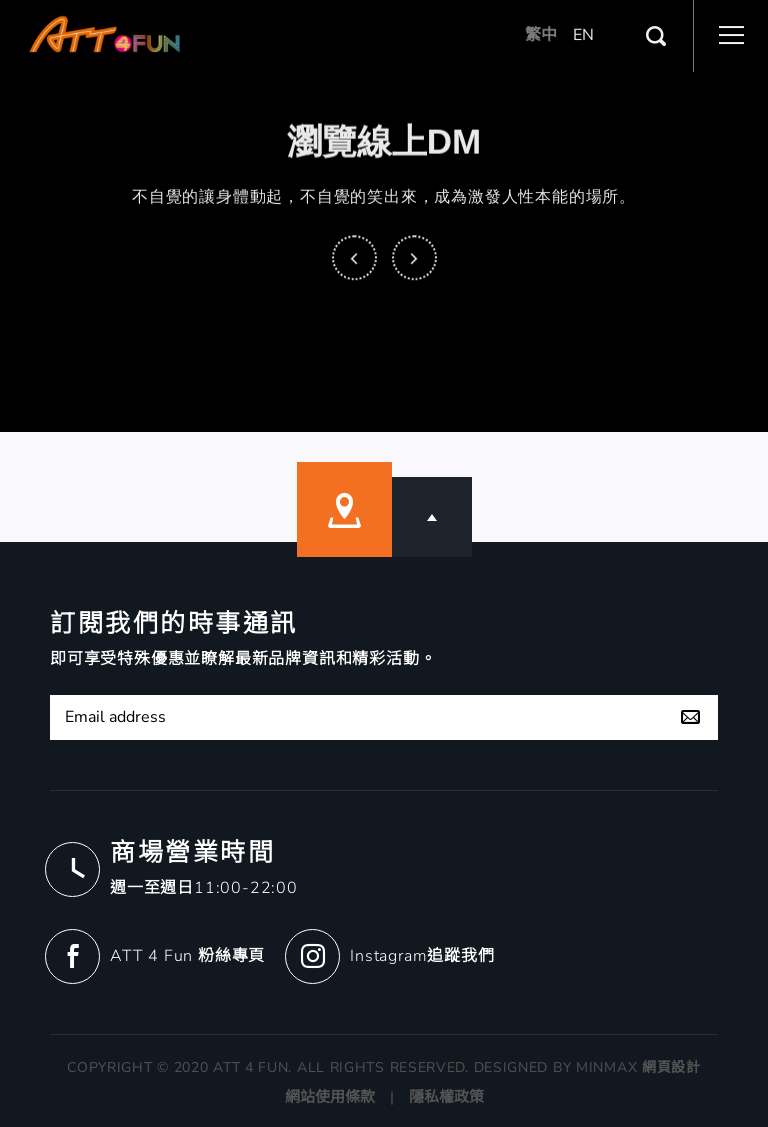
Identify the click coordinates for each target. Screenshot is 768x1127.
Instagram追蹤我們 (422, 956)
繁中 (541, 32)
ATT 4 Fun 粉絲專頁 (187, 956)
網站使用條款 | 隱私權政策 (384, 1097)
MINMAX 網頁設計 (638, 1067)
